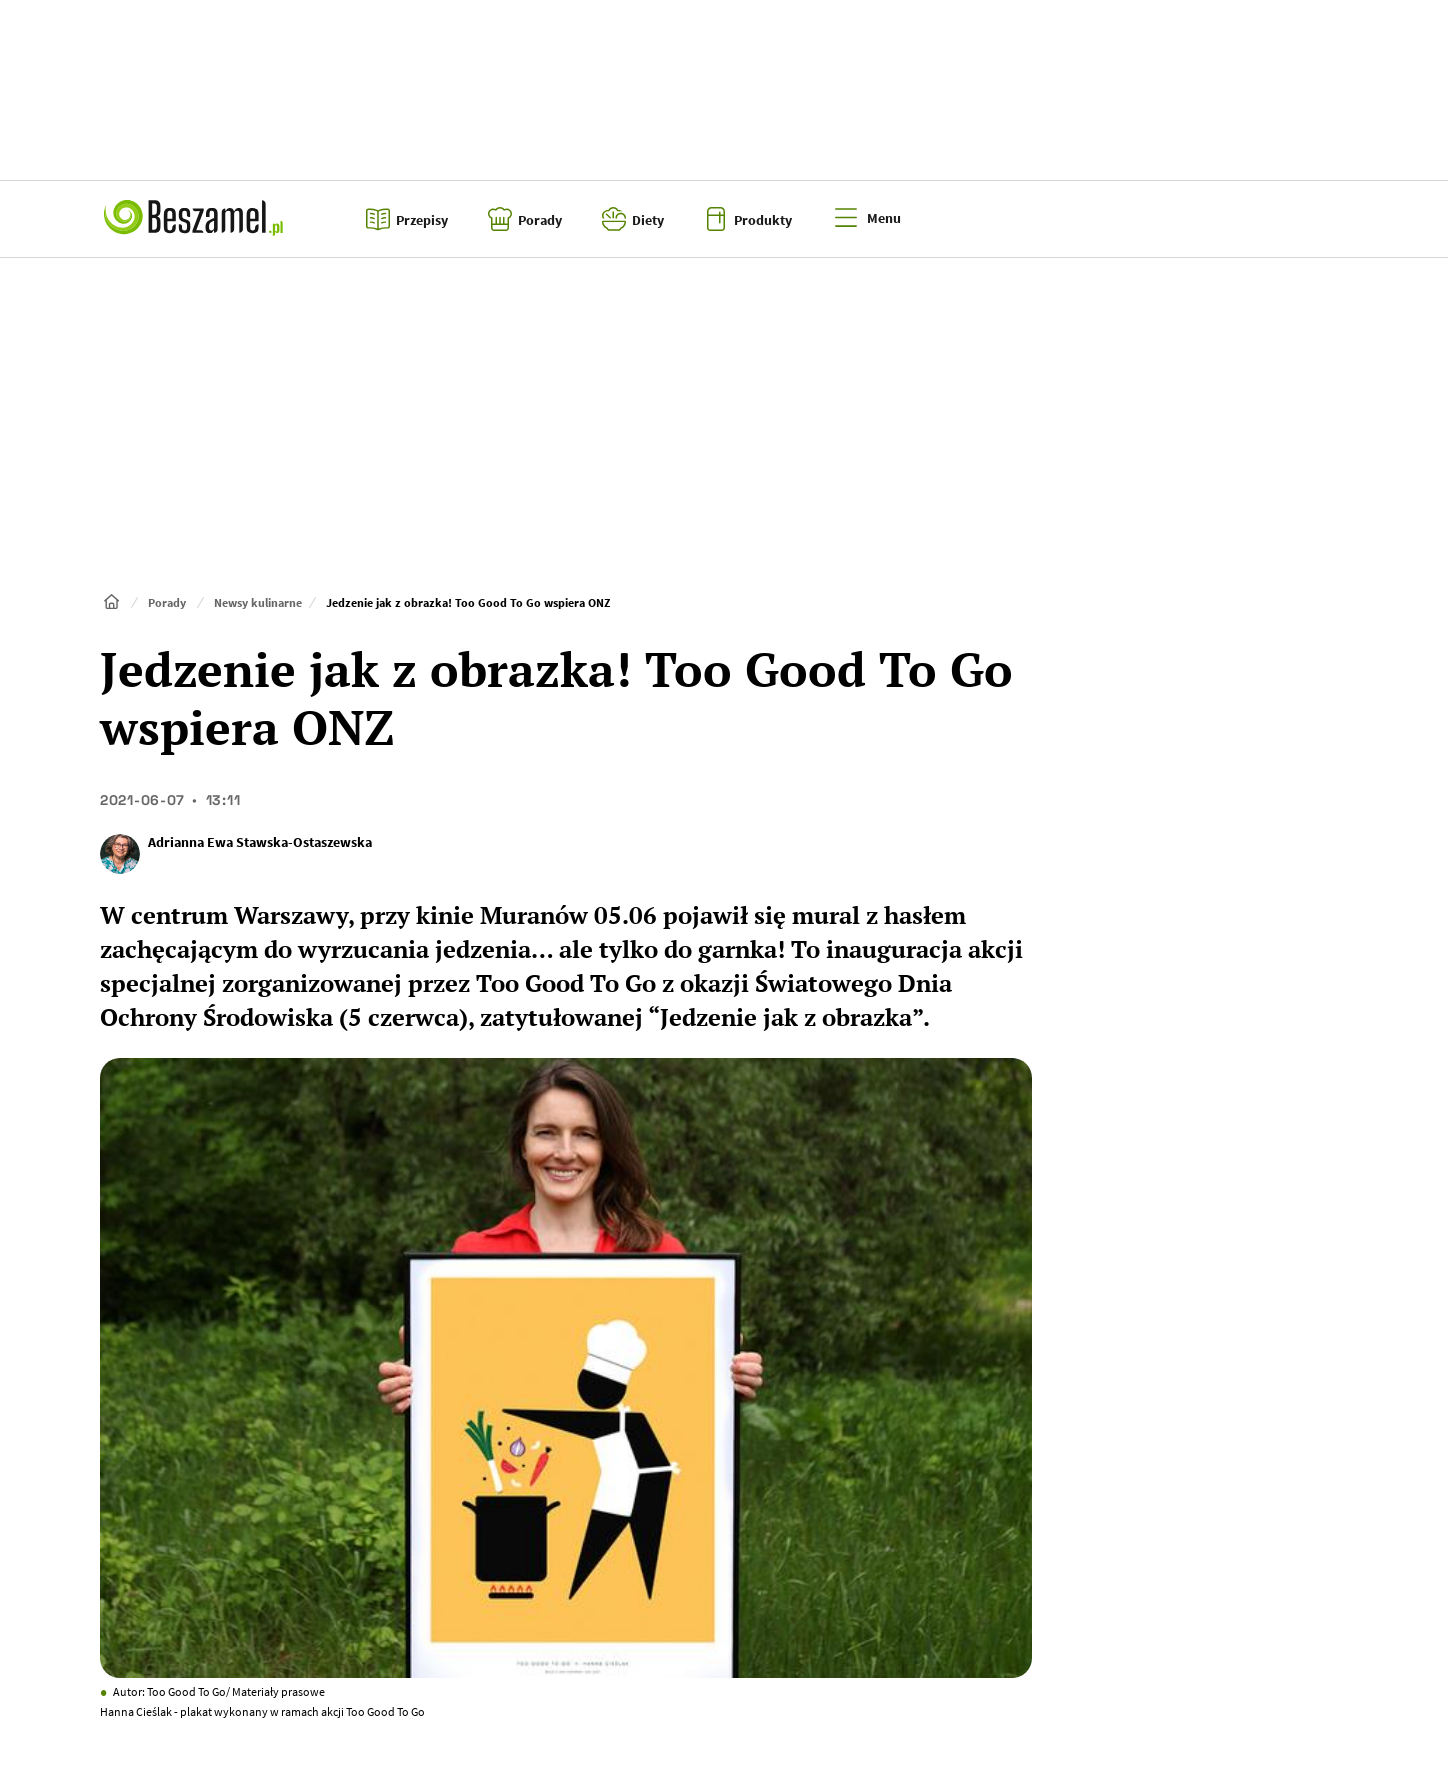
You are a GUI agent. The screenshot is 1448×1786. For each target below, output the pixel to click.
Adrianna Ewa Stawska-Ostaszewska (260, 842)
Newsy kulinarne (258, 602)
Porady (167, 602)
